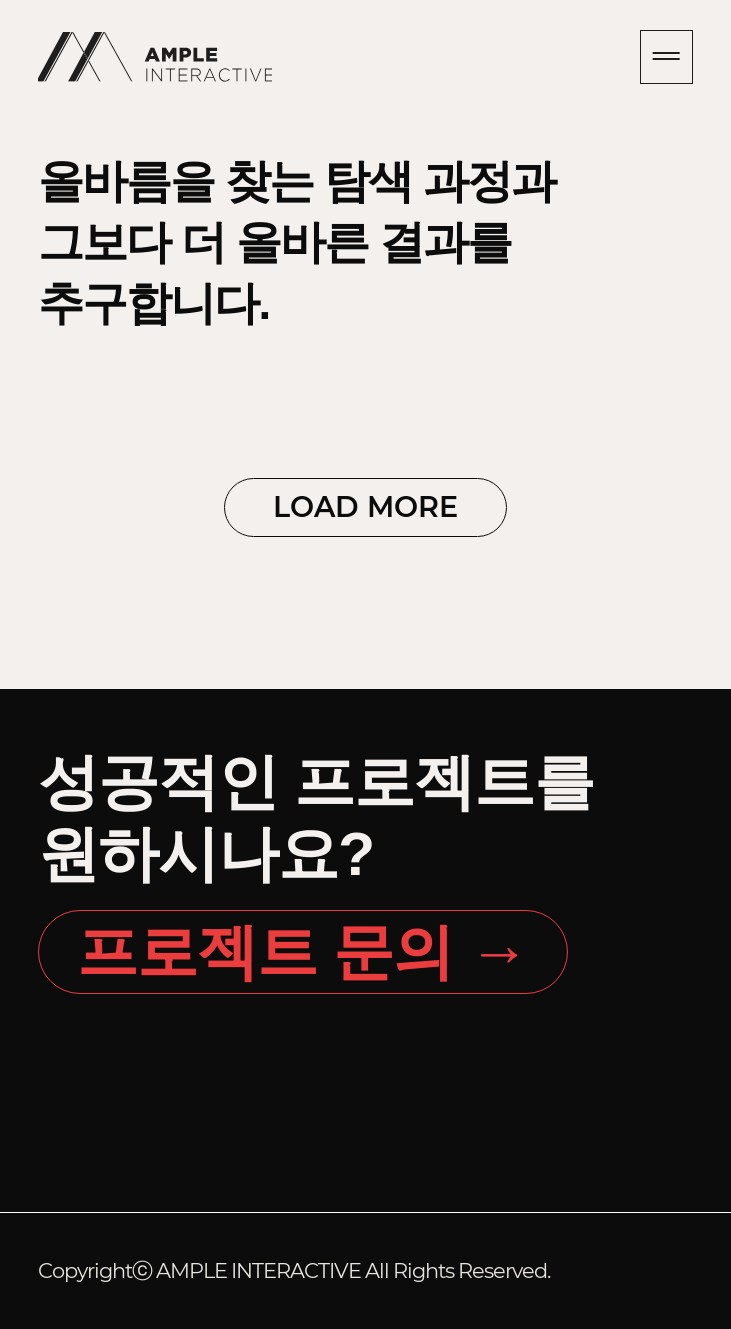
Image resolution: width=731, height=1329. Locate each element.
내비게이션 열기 (666, 56)
